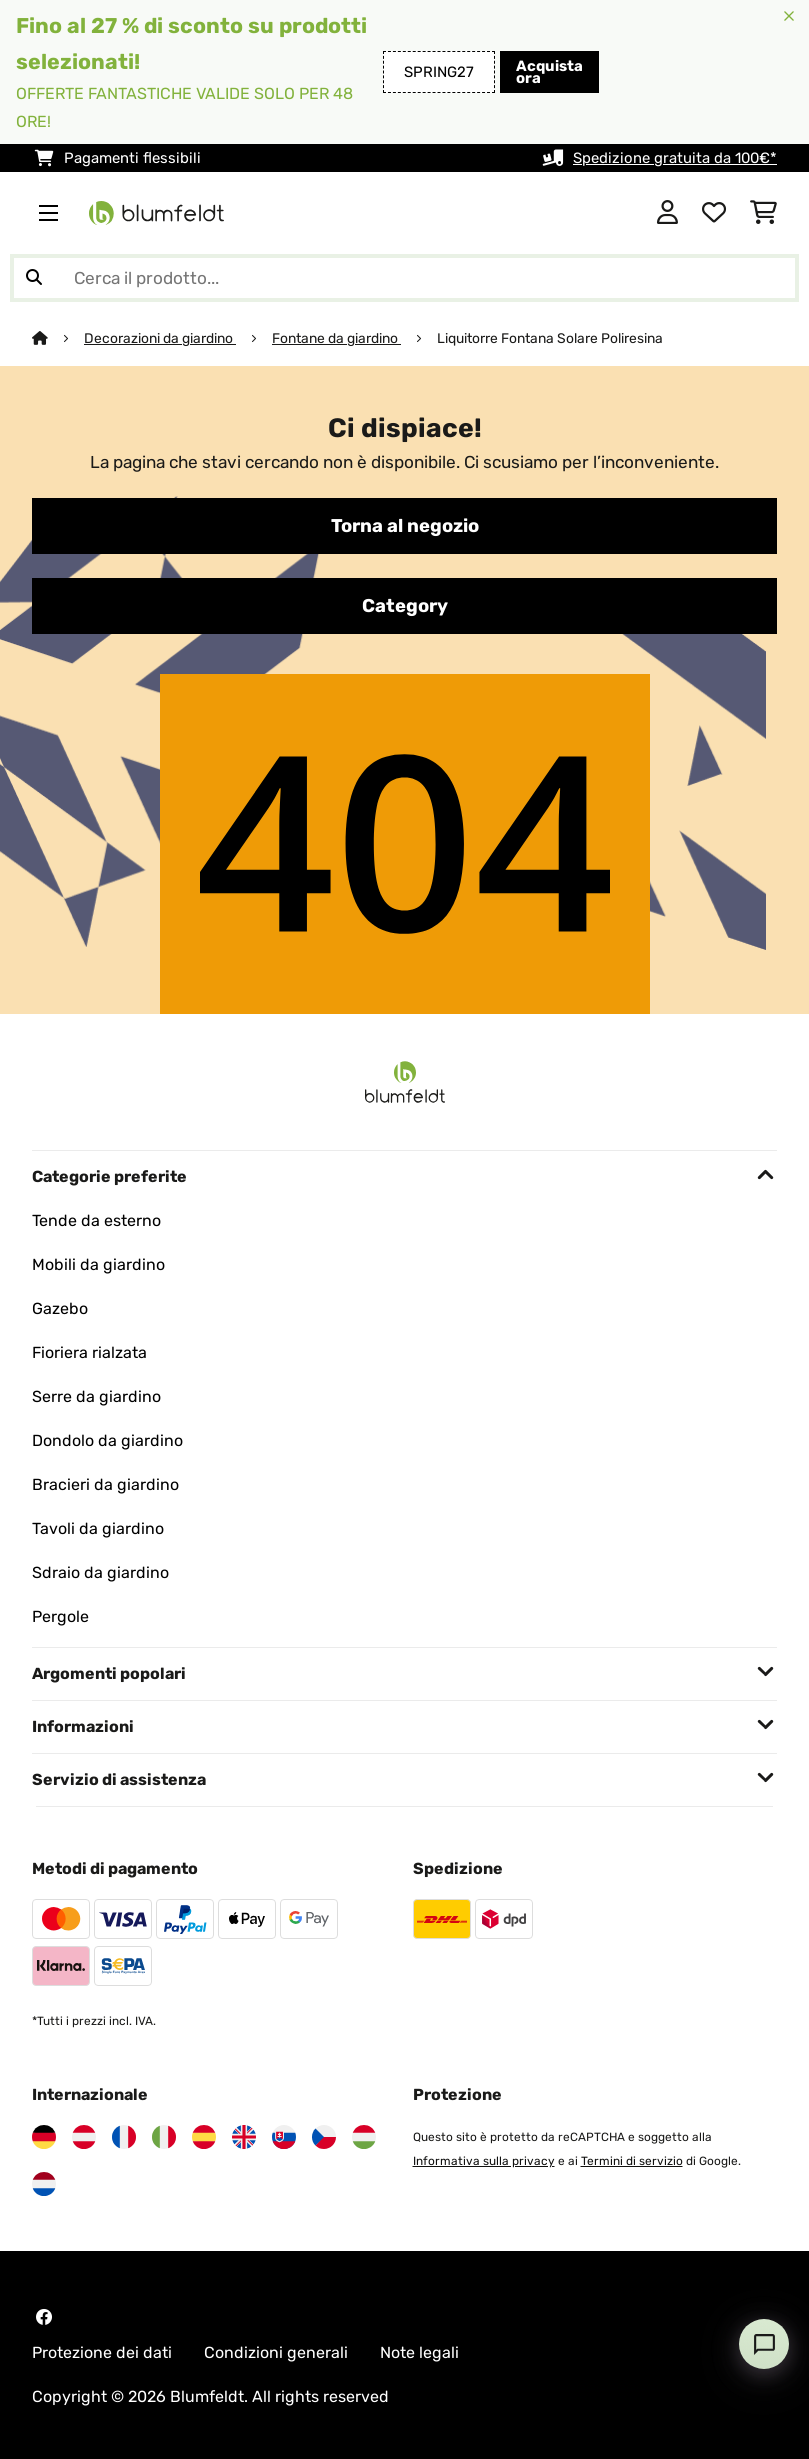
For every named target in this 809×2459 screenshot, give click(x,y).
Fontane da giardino (336, 338)
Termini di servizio (632, 2161)
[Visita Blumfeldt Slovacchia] (284, 2137)
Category (405, 606)
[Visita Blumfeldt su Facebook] (44, 2317)
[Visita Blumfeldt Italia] (164, 2137)
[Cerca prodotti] (404, 278)
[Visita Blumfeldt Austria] (84, 2137)
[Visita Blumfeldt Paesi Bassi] (44, 2184)
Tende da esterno (96, 1220)
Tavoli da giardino (98, 1528)
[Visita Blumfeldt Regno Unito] (244, 2137)
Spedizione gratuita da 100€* (675, 158)
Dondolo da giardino (107, 1440)
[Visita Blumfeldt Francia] (124, 2137)
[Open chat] (764, 2344)
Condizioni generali (276, 2352)
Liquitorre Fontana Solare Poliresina (550, 338)
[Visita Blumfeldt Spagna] (204, 2137)
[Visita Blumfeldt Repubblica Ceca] (324, 2137)
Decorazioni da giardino (160, 338)
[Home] (58, 338)
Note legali (419, 2352)
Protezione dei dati (102, 2352)
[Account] (667, 213)
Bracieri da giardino (105, 1484)
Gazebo (60, 1308)
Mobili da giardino (98, 1264)
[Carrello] (763, 213)
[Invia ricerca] (34, 278)
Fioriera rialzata (89, 1352)
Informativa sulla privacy (484, 2161)
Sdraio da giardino (100, 1572)
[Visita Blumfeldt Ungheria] (364, 2137)
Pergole (60, 1616)
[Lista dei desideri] (714, 213)
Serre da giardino (96, 1396)
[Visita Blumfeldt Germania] (44, 2137)
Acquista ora (549, 72)
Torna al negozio (405, 526)
